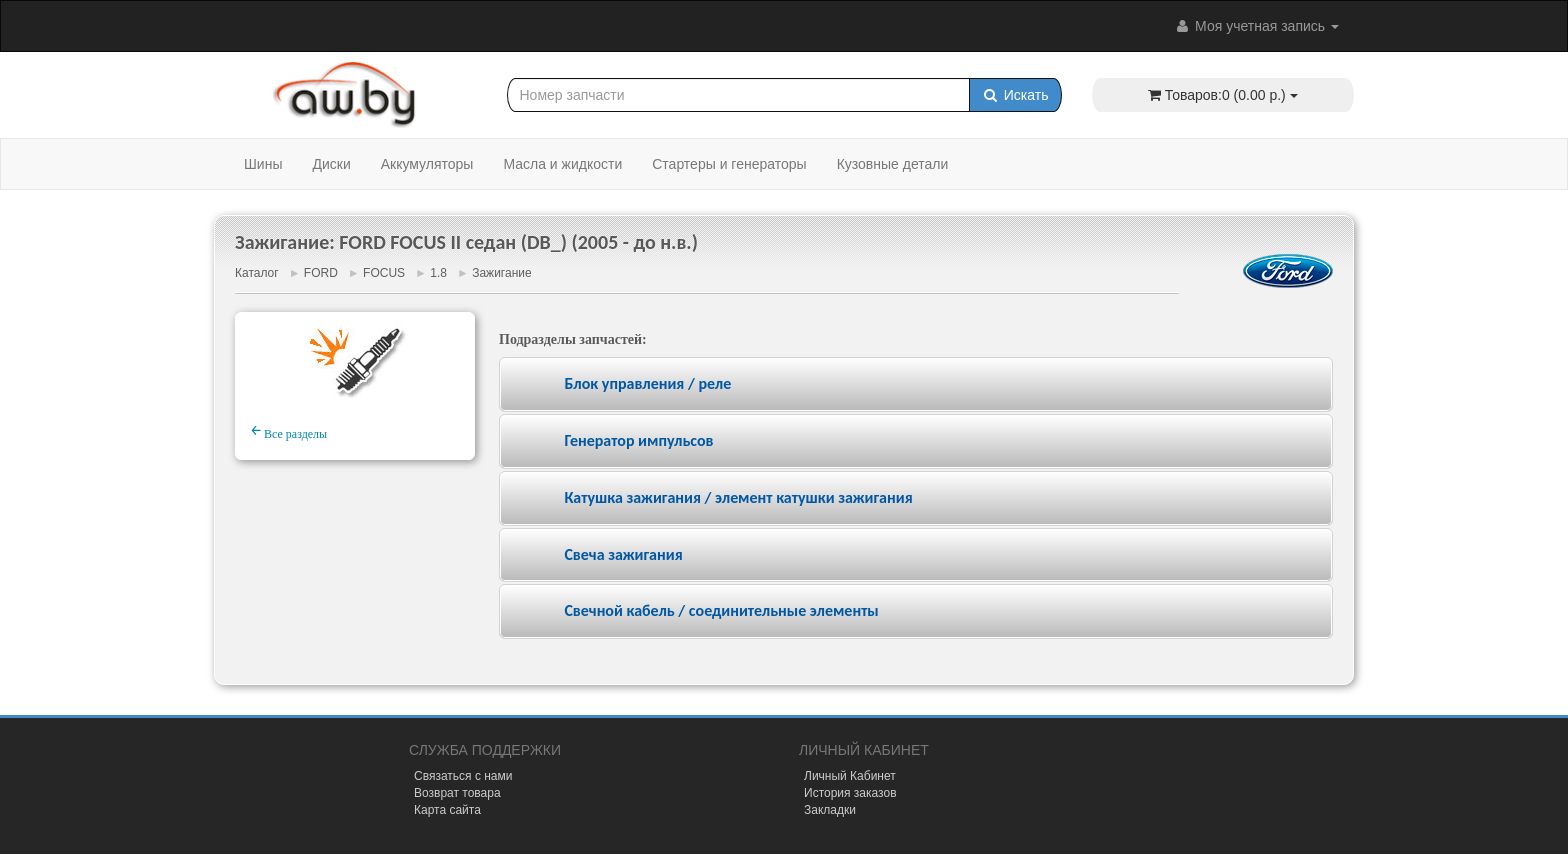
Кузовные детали (893, 164)
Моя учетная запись (1256, 26)
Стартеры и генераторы (729, 164)
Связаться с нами (463, 776)
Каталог (257, 273)
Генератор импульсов (638, 440)
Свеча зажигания (623, 554)
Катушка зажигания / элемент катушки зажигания (738, 497)
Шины (263, 164)
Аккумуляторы (427, 164)
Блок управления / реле (647, 383)
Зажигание (501, 273)
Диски (331, 164)
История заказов (850, 793)
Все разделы (289, 431)
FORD (321, 273)
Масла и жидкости (562, 164)
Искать (1015, 95)
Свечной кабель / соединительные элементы (721, 610)
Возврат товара (457, 793)
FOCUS (384, 273)
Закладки (830, 810)
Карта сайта (447, 810)
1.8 (438, 273)
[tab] (916, 384)
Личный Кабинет (850, 776)
